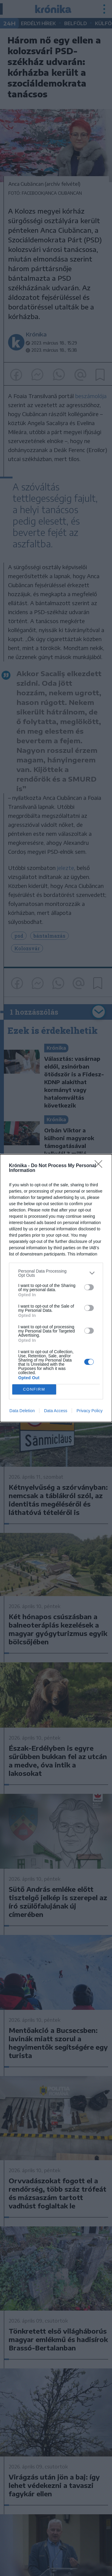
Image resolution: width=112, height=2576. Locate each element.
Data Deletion (22, 1410)
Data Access (55, 1410)
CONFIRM (34, 1389)
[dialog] (56, 1288)
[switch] (89, 1287)
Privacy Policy (89, 1410)
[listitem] (56, 1273)
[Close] (100, 1166)
